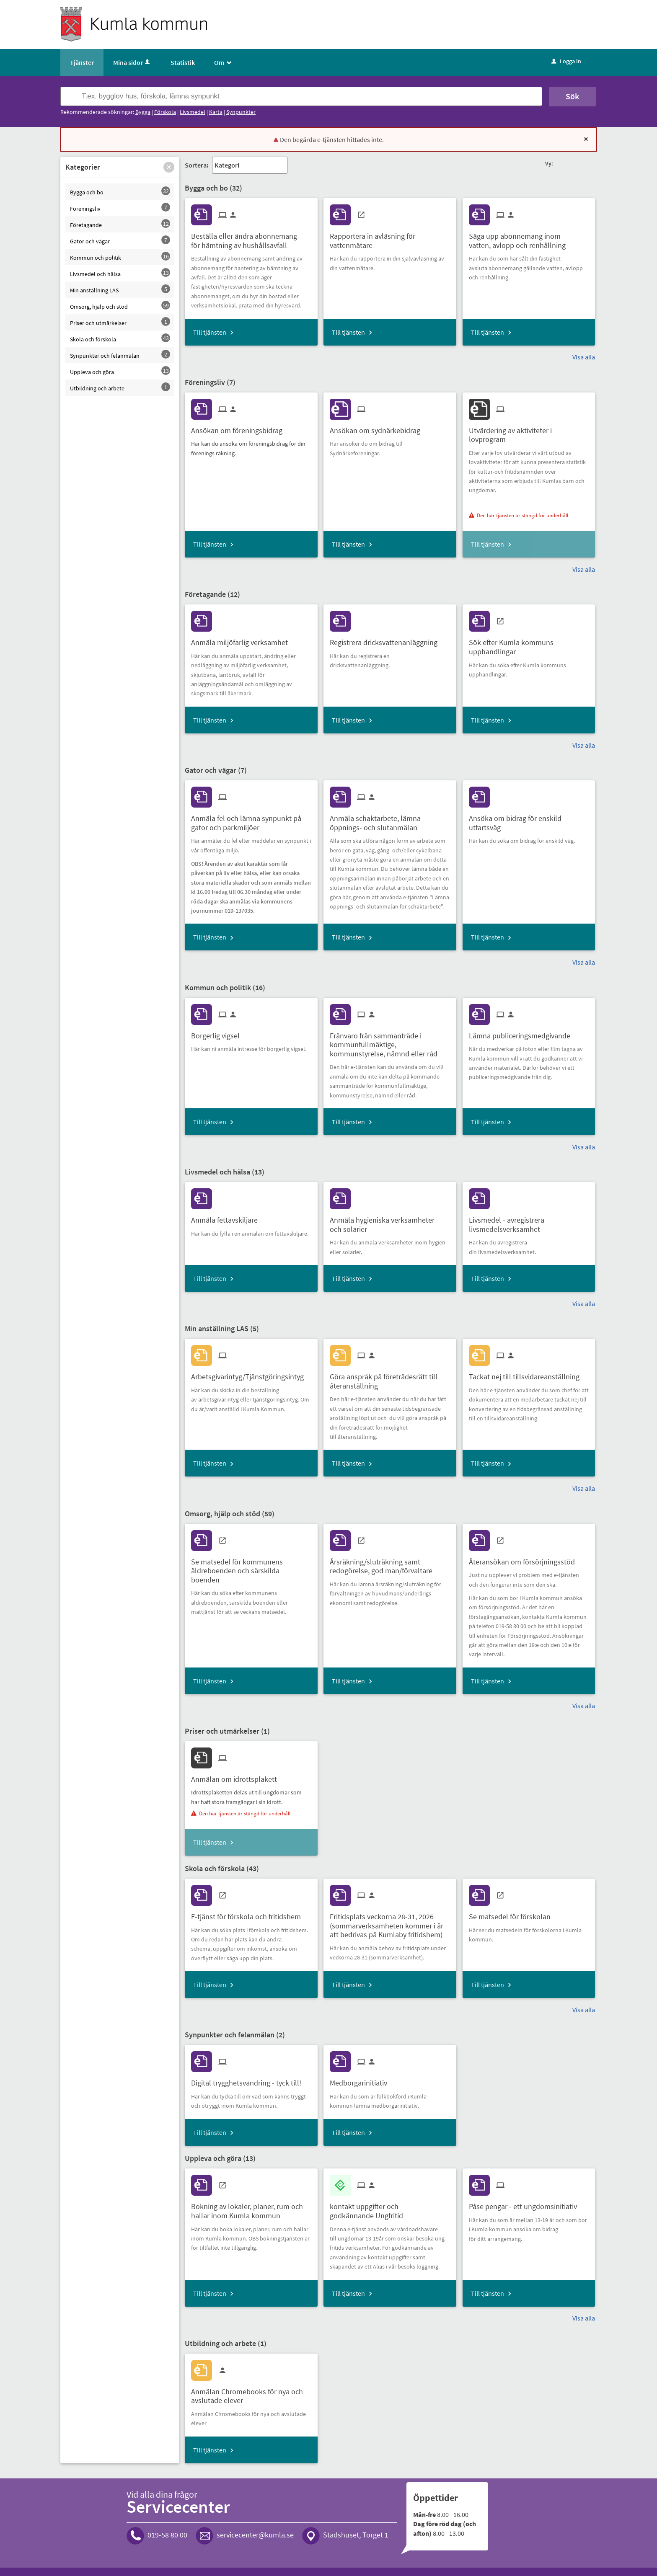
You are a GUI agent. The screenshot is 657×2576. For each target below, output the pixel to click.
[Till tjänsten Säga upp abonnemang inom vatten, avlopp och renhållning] (529, 237)
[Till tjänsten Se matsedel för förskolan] (513, 1913)
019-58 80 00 (167, 2535)
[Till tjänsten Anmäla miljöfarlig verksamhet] (242, 639)
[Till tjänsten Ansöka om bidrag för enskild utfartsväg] (529, 820)
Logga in (566, 61)
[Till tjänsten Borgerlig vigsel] (218, 1032)
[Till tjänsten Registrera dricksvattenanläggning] (387, 639)
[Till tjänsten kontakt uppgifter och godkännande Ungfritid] (390, 2208)
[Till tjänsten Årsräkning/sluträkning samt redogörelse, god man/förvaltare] (390, 1563)
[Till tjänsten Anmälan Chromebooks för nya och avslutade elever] (251, 2393)
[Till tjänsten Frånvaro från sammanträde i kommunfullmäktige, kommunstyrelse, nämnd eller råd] (390, 1041)
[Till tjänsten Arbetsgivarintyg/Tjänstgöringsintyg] (250, 1373)
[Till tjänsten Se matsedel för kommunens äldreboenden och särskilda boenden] (251, 1568)
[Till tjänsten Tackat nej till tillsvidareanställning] (527, 1373)
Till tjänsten (209, 332)
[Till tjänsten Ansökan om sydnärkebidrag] (378, 427)
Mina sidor (132, 62)
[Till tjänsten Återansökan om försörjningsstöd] (525, 1559)
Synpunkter (241, 112)
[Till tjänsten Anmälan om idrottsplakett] (237, 1776)
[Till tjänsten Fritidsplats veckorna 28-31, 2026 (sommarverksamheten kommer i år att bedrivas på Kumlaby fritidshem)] (390, 1922)
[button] (168, 167)
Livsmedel (192, 112)
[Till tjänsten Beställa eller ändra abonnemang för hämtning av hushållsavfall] (251, 237)
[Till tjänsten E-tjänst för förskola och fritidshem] (249, 1913)
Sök (572, 96)
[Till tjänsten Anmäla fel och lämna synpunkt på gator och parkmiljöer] (251, 820)
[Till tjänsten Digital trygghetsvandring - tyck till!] (249, 2080)
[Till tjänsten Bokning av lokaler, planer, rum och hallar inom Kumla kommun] (251, 2208)
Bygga (142, 112)
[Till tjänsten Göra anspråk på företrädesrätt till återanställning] (390, 1378)
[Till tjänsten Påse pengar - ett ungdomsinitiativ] (526, 2203)
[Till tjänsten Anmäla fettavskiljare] (227, 1217)
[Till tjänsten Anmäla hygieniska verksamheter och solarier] (390, 1221)
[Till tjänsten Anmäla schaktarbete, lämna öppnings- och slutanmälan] (390, 820)
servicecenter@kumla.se (255, 2535)
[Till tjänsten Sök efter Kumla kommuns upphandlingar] (529, 644)
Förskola (165, 112)
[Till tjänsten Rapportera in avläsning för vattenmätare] (390, 237)
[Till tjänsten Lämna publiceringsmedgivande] (523, 1032)
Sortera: (196, 165)
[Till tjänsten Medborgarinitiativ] (361, 2080)
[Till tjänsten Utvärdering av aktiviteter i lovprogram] (529, 432)
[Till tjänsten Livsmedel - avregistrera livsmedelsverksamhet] (529, 1221)
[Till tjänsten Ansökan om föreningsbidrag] (240, 427)
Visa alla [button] (583, 357)
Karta (215, 112)
